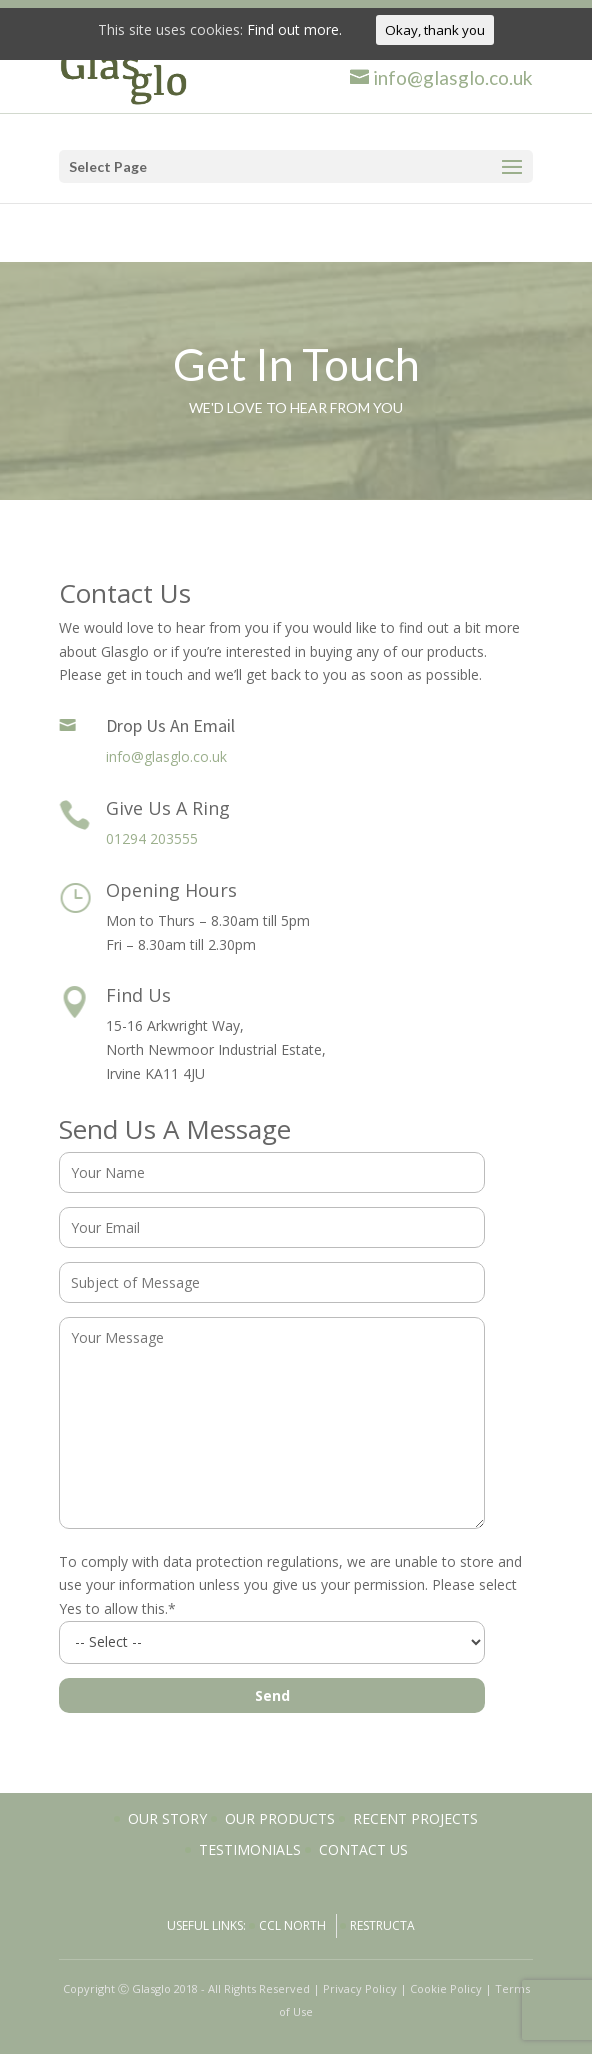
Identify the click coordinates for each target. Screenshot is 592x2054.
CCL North (292, 1925)
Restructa (382, 1925)
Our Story (167, 1818)
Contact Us (363, 1849)
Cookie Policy (446, 1988)
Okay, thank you (435, 30)
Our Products (280, 1818)
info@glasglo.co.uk (166, 756)
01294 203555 (152, 838)
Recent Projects (415, 1818)
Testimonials (250, 1849)
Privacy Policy (360, 1988)
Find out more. (294, 29)
